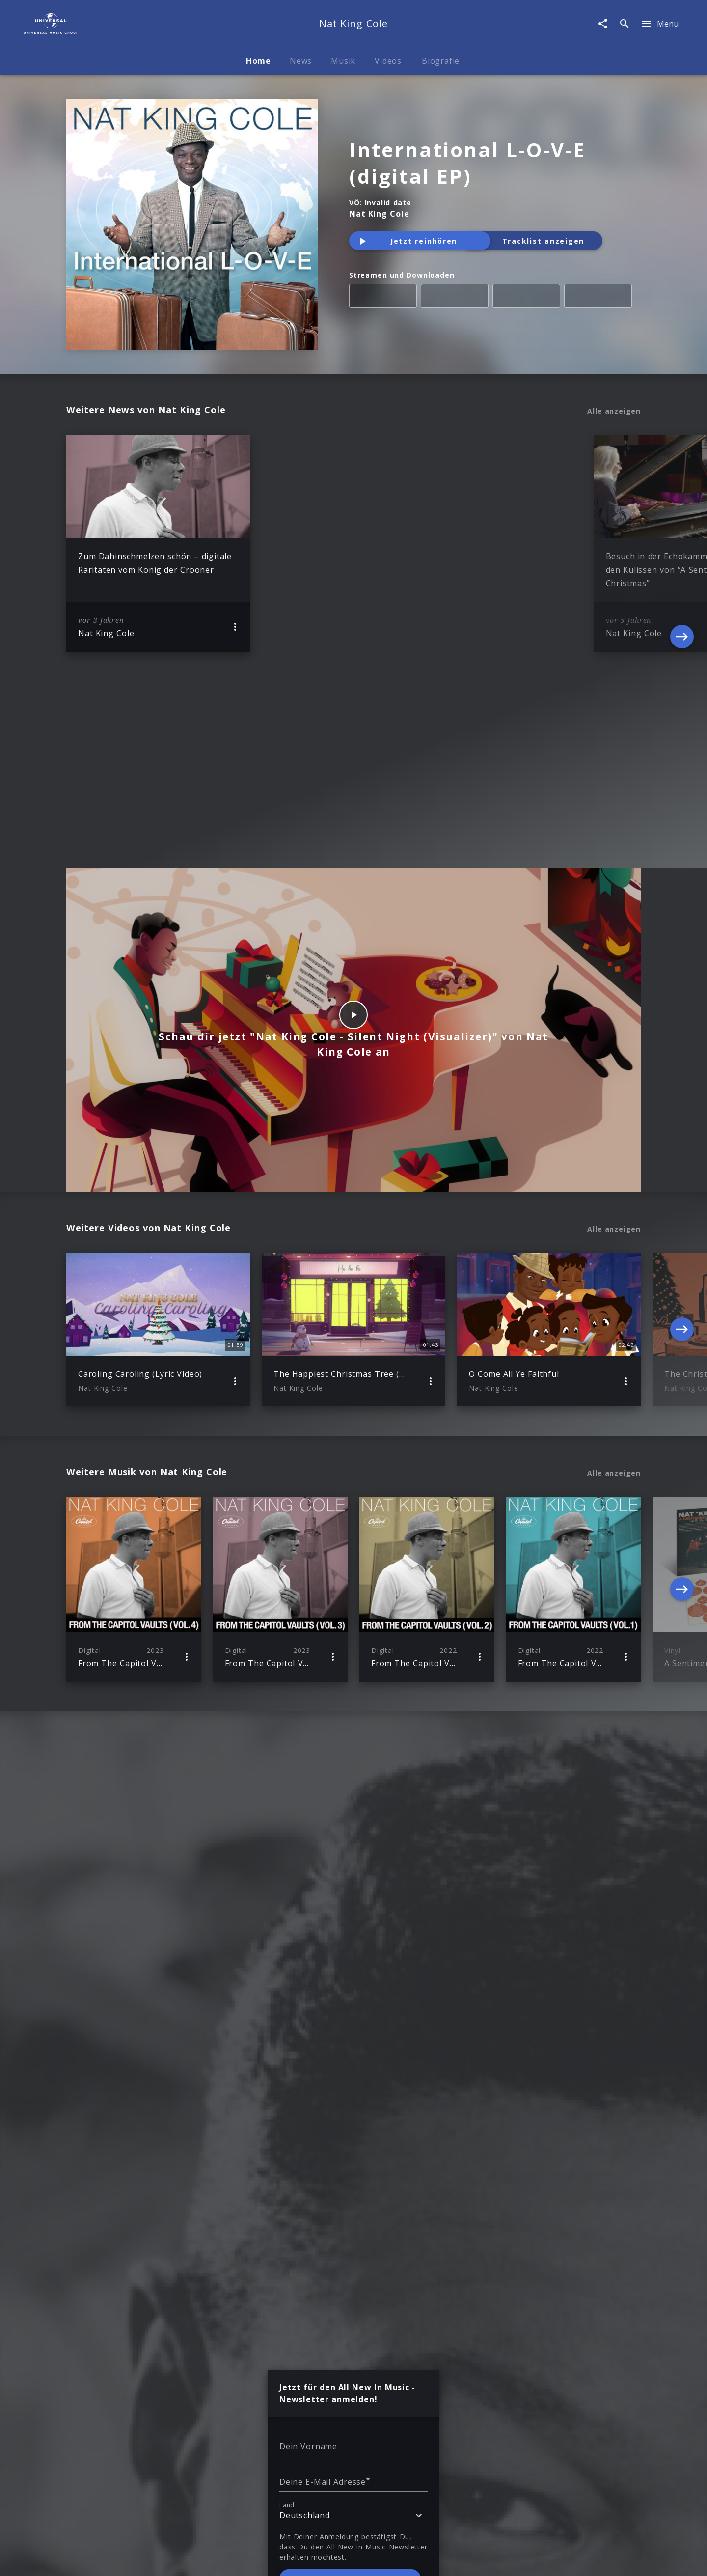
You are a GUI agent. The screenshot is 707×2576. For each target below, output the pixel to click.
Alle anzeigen (614, 411)
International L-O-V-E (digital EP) (467, 163)
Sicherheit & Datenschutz (321, 2442)
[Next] (682, 543)
